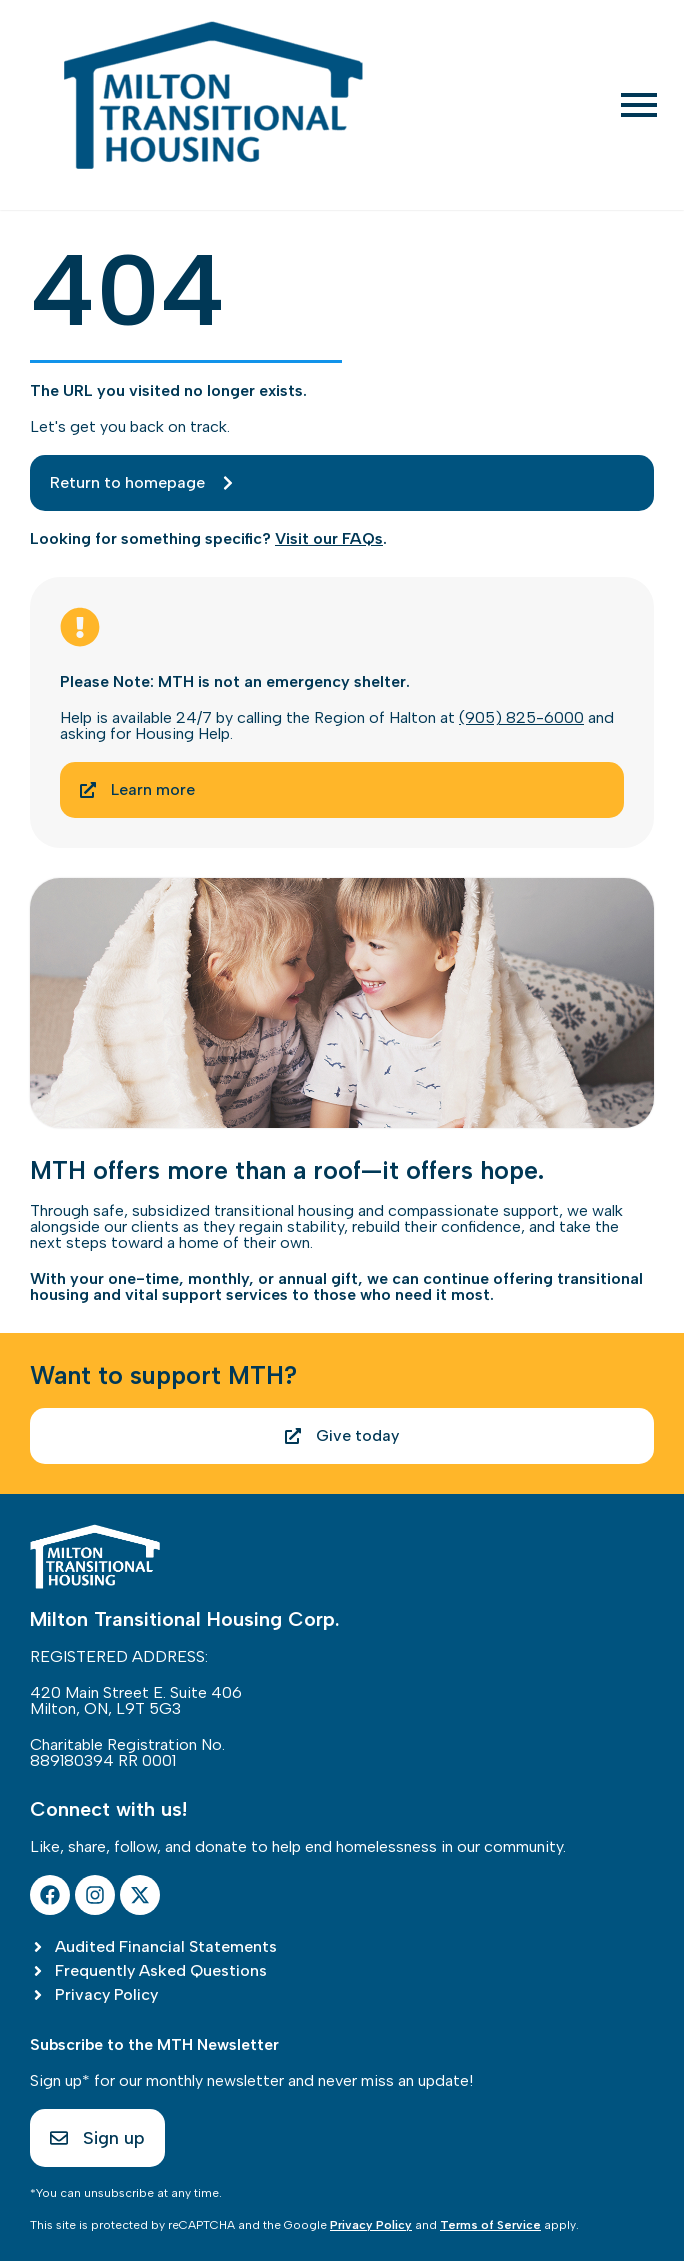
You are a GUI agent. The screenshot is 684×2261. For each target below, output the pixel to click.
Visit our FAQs (329, 538)
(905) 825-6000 (521, 717)
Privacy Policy (371, 2225)
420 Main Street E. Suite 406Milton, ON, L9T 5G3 (136, 1700)
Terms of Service (490, 2225)
